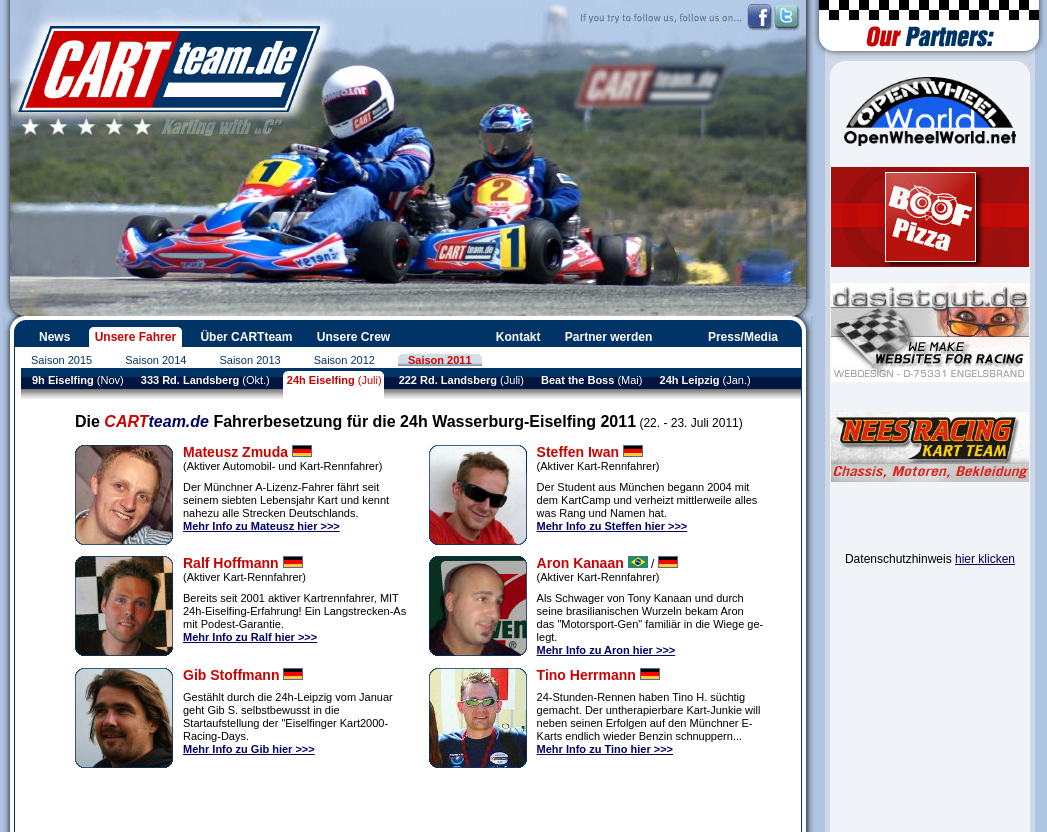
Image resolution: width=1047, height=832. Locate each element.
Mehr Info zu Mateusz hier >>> (261, 526)
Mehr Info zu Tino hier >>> (605, 749)
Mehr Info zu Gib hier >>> (249, 749)
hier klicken (985, 559)
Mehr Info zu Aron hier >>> (606, 650)
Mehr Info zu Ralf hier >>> (250, 637)
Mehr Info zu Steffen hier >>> (612, 526)
